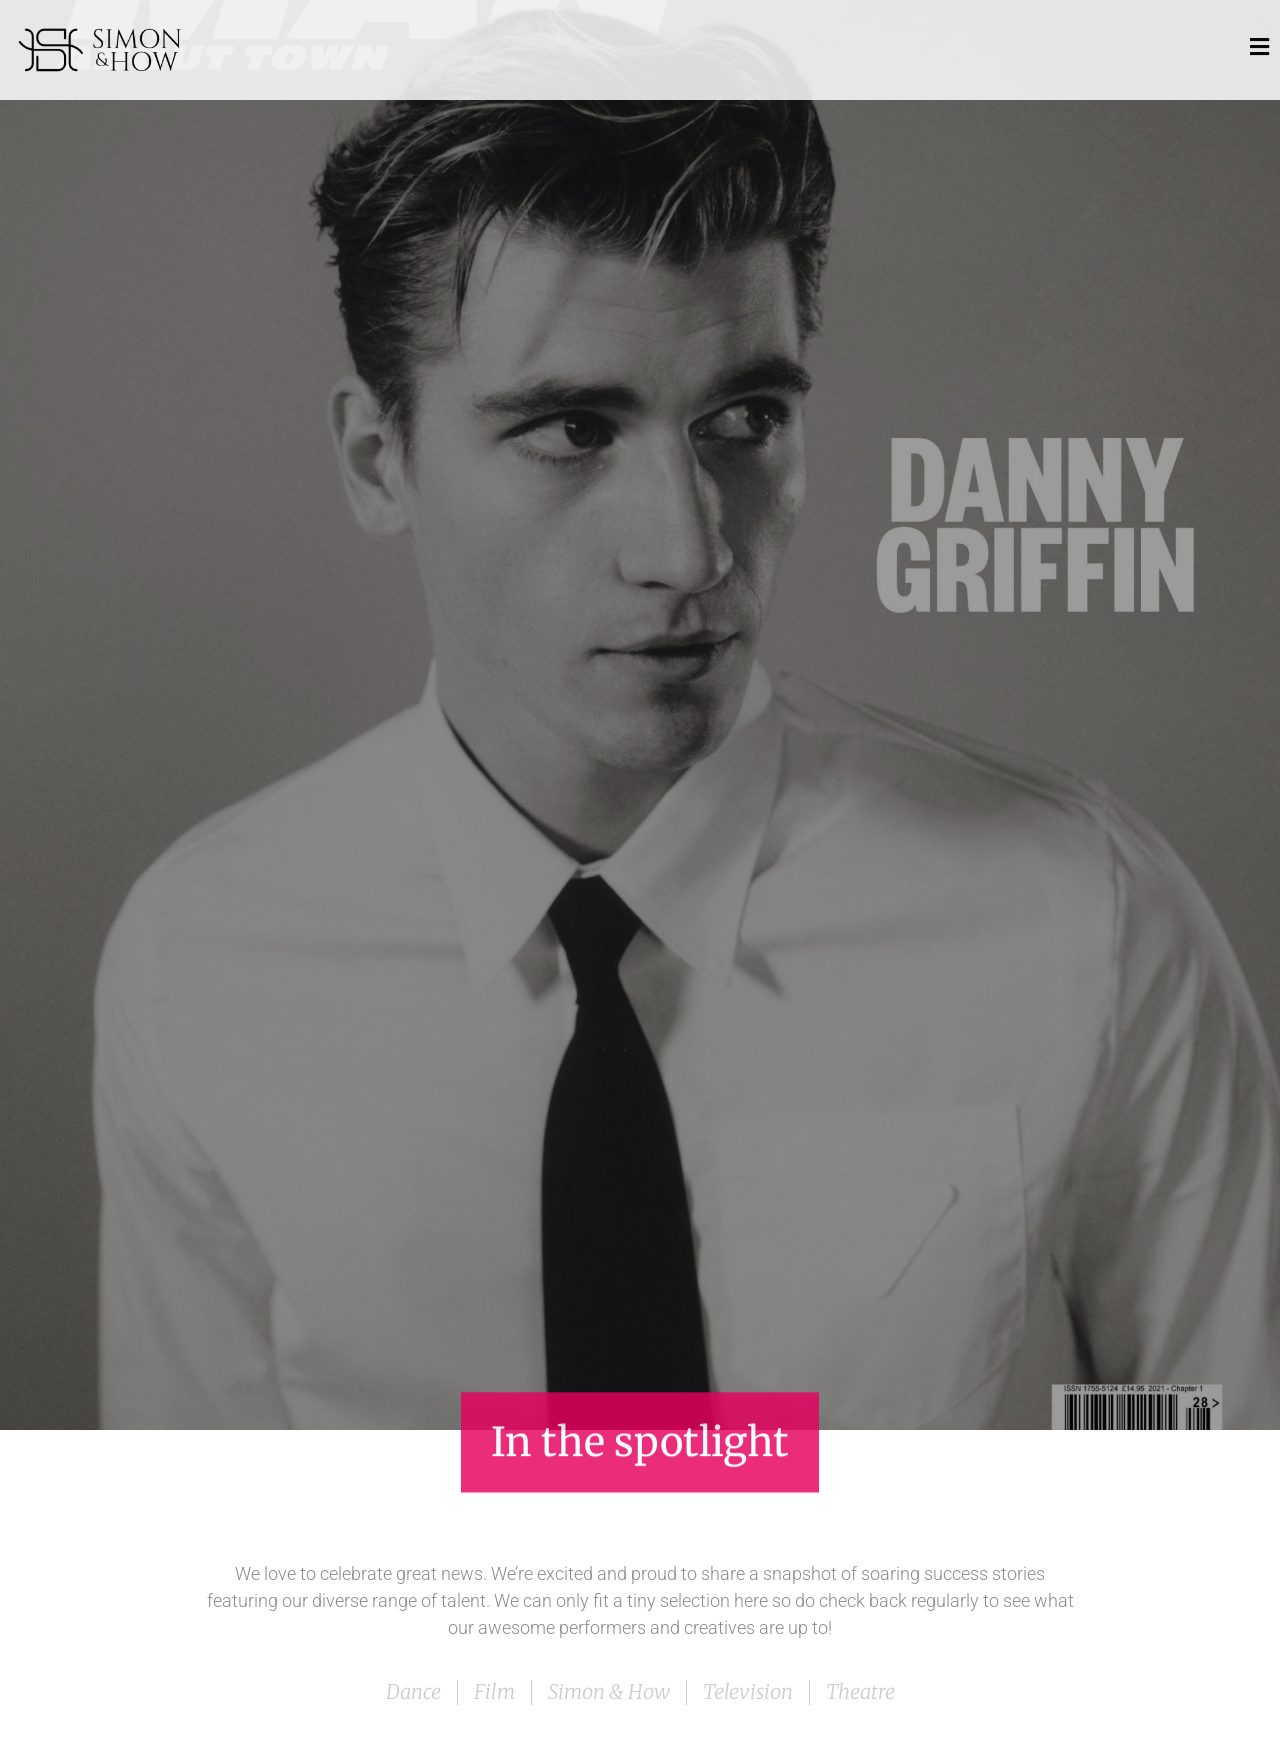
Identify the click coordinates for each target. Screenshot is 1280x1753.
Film (494, 1691)
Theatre (860, 1691)
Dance (413, 1691)
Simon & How (609, 1691)
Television (748, 1691)
